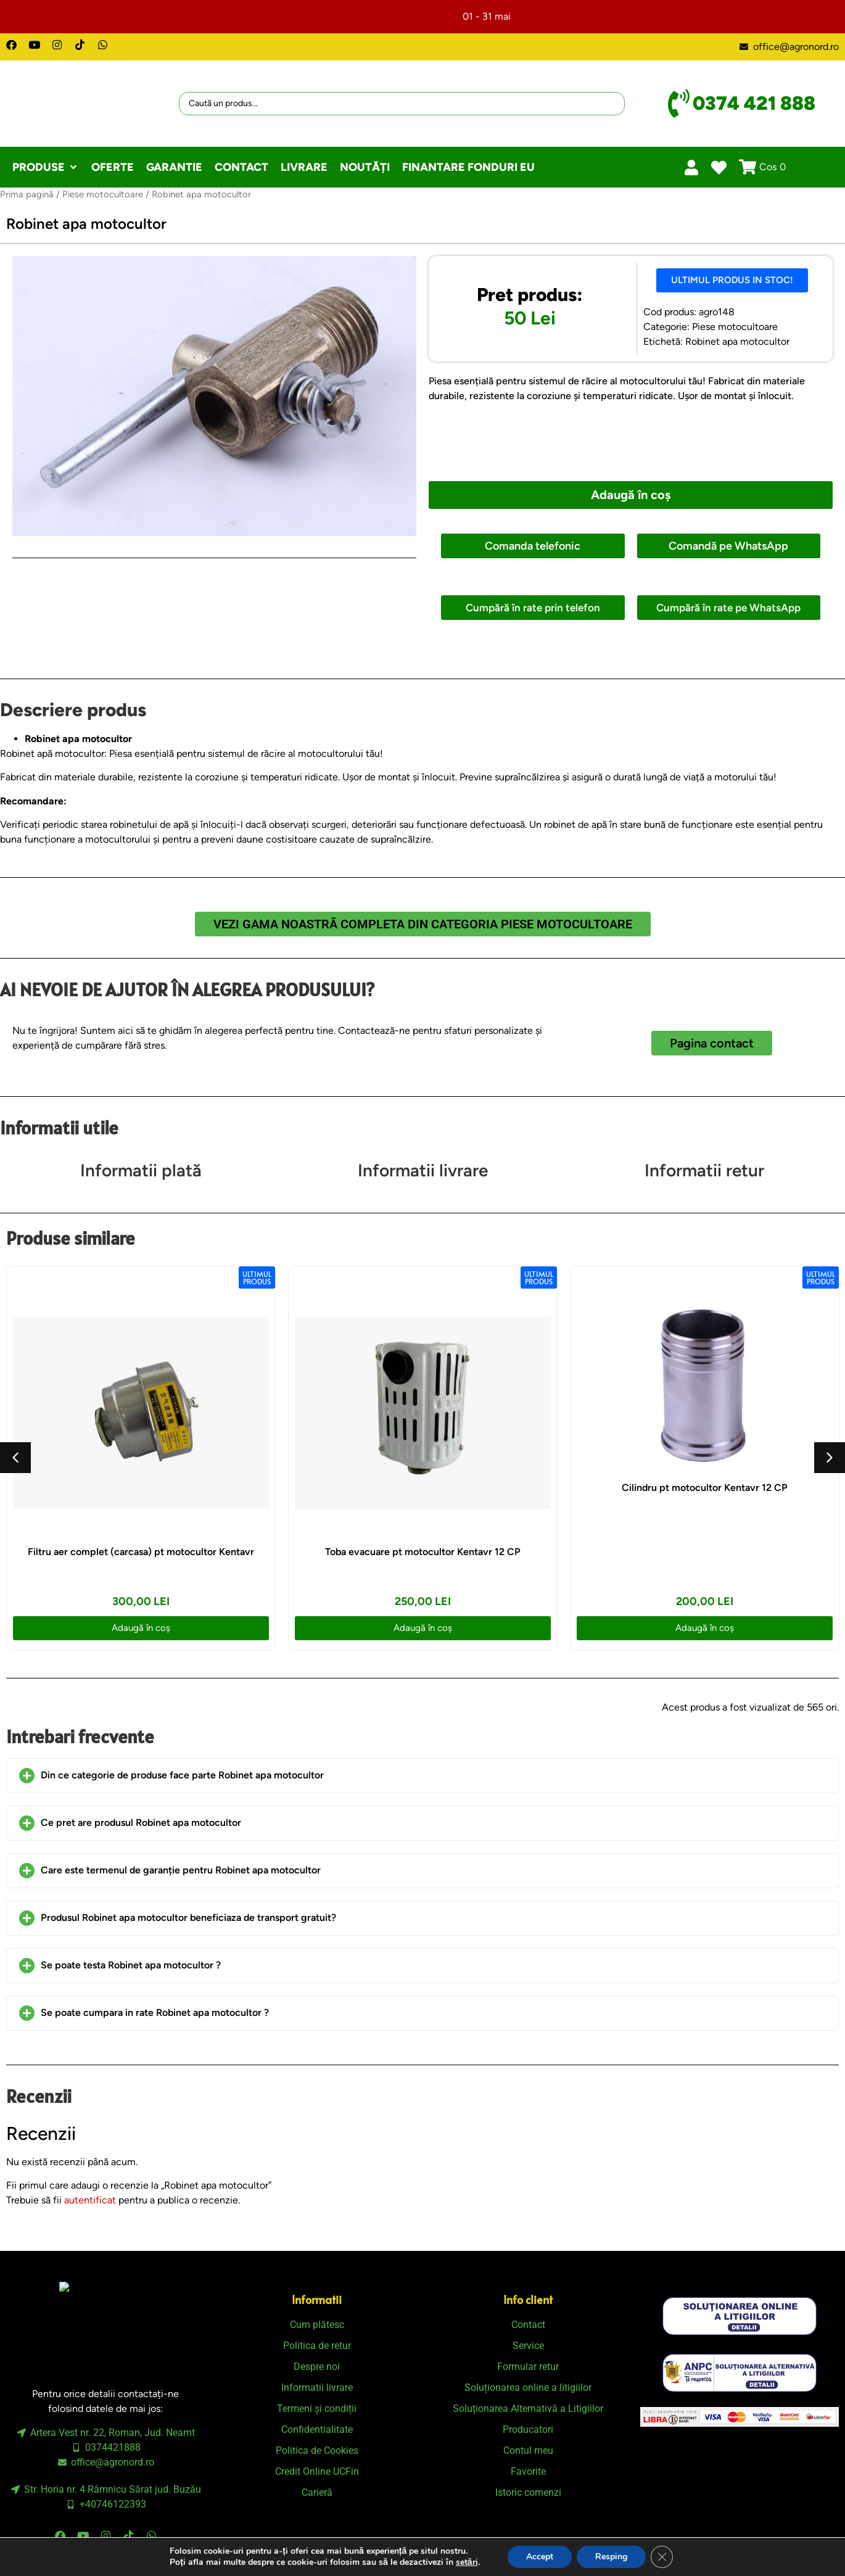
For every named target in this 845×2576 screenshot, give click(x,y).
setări (467, 2562)
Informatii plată (141, 1170)
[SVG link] (739, 2316)
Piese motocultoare (102, 194)
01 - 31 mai (487, 16)
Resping (611, 2556)
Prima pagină (27, 194)
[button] (45, 167)
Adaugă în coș (630, 494)
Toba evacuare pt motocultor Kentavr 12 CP (423, 1552)
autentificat (90, 2200)
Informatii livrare (423, 1170)
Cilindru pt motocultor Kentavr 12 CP (705, 1487)
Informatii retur (704, 1170)
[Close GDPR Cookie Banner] (662, 2557)
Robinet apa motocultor (737, 341)
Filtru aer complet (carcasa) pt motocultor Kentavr (141, 1552)
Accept (539, 2556)
